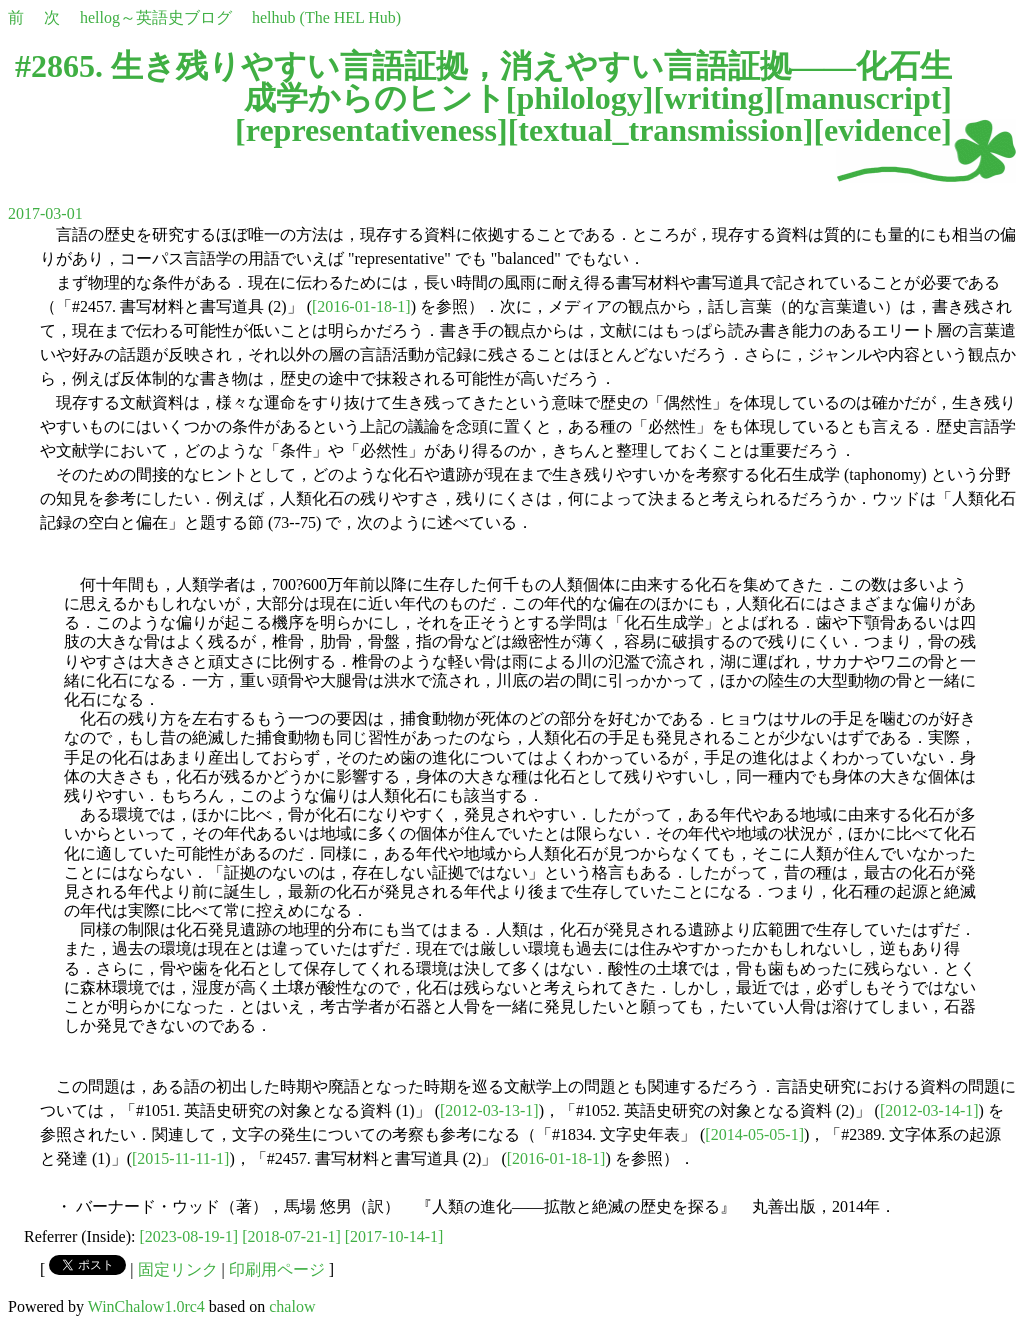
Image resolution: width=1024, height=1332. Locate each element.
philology (579, 98)
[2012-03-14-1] (929, 1110)
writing (714, 98)
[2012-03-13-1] (489, 1110)
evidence (882, 130)
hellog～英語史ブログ (156, 17)
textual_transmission (660, 130)
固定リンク (178, 1269)
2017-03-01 (45, 213)
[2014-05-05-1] (754, 1134)
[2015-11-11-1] (180, 1158)
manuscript (863, 98)
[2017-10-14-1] (394, 1236)
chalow (292, 1306)
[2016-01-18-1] (361, 306)
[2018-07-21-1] (291, 1236)
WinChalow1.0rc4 (146, 1306)
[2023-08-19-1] (189, 1236)
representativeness (371, 130)
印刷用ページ (277, 1269)
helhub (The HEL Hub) (326, 17)
